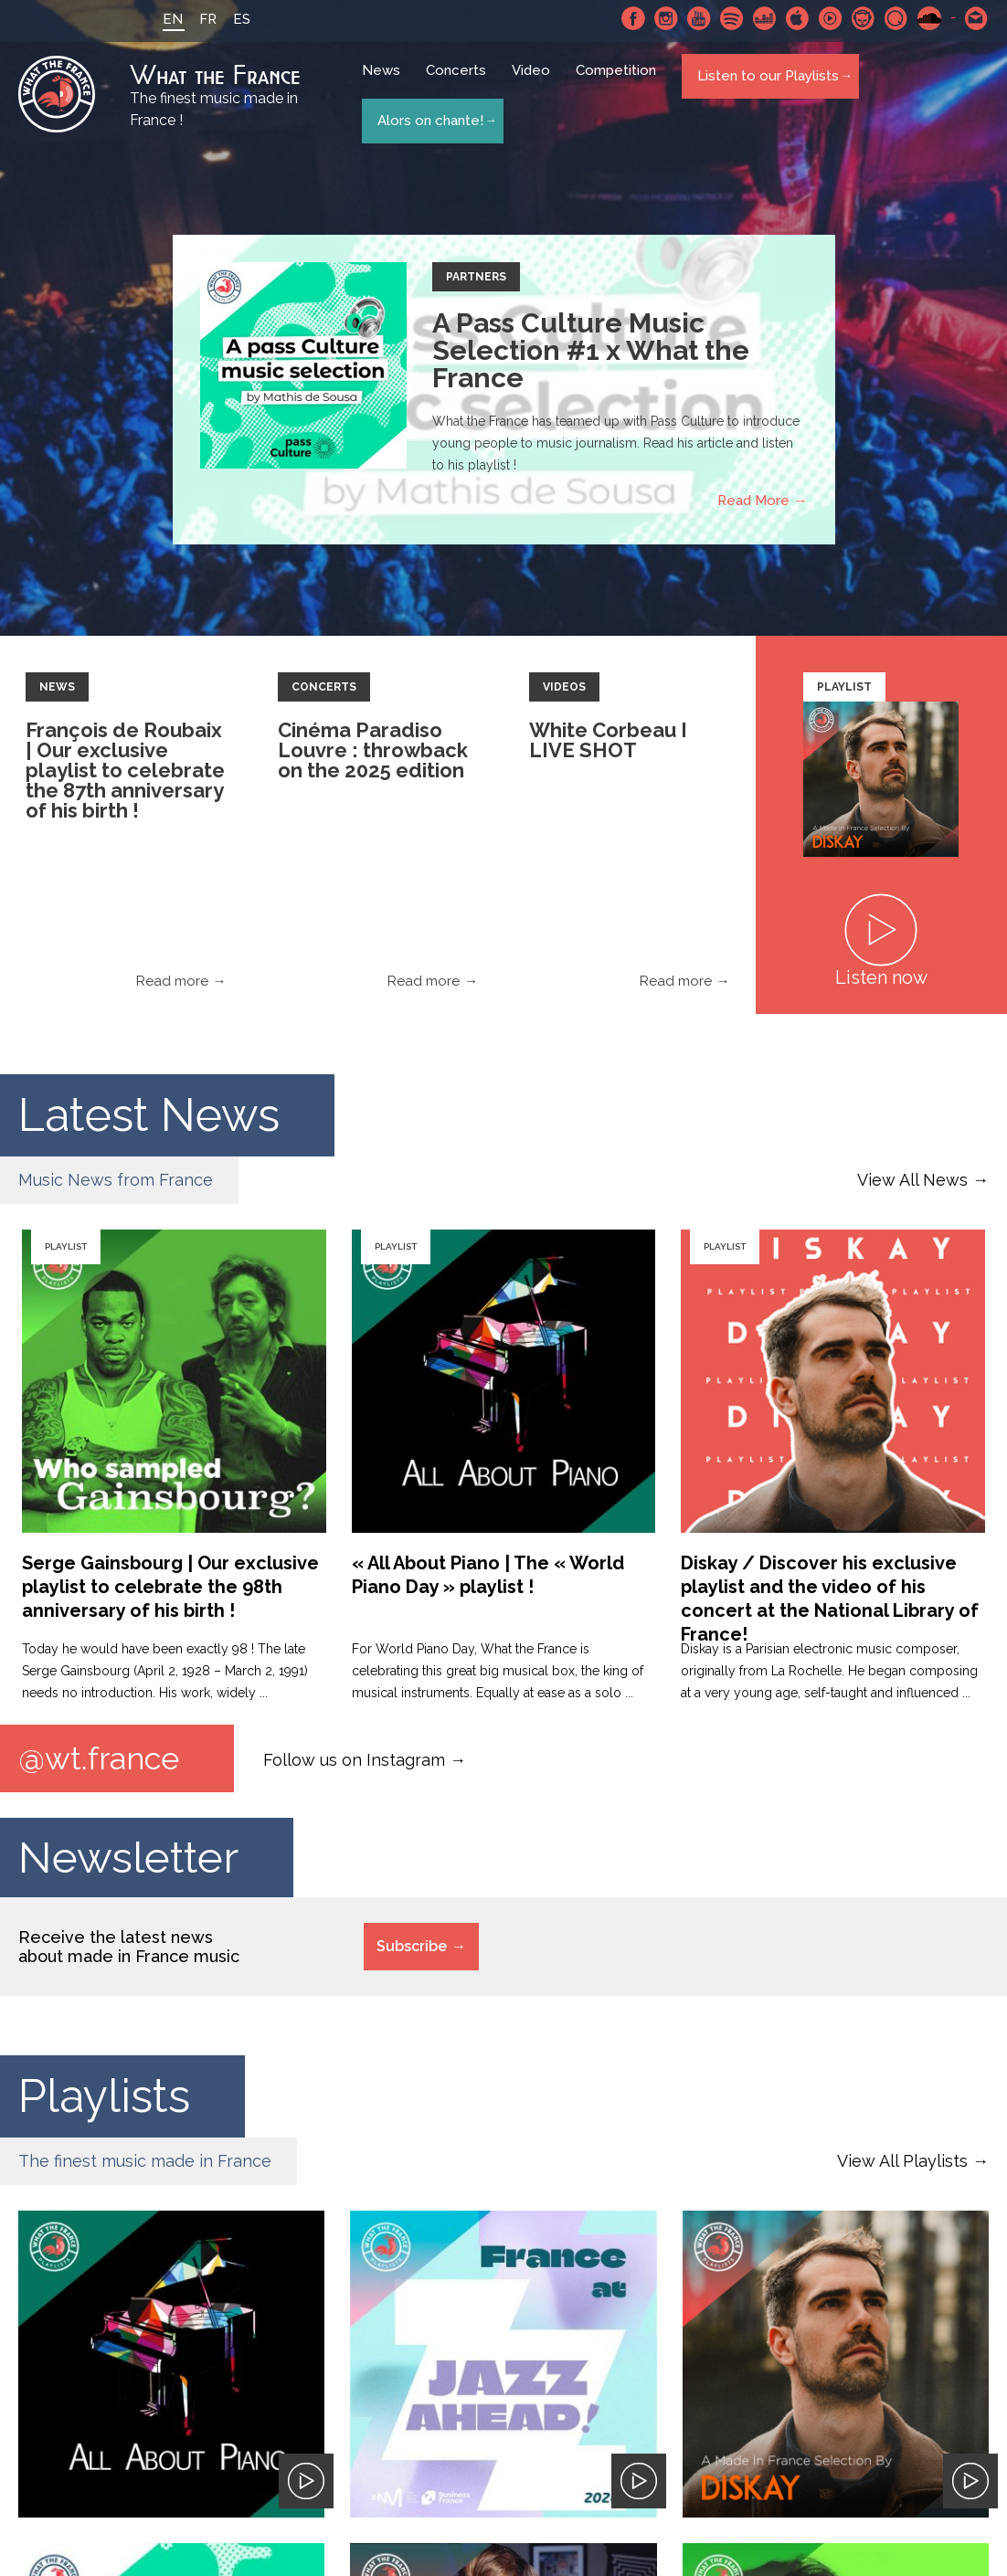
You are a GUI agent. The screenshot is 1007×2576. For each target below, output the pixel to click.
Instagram (666, 18)
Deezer (765, 18)
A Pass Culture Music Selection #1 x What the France (590, 353)
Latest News (149, 1118)
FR (191, 19)
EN (156, 19)
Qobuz (896, 18)
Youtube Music (831, 18)
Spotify (732, 18)
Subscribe (411, 1951)
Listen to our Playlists (767, 83)
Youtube (699, 18)
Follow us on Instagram (354, 1762)
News (386, 84)
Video (536, 84)
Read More (753, 503)
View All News (912, 1182)
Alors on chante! (429, 117)
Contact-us (977, 18)
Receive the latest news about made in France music (128, 1952)
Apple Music (798, 18)
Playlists (104, 2101)
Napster (863, 18)
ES (225, 19)
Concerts (461, 84)
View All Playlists (902, 2166)
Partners (476, 279)
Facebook (633, 18)
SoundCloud (929, 18)
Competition (621, 84)
